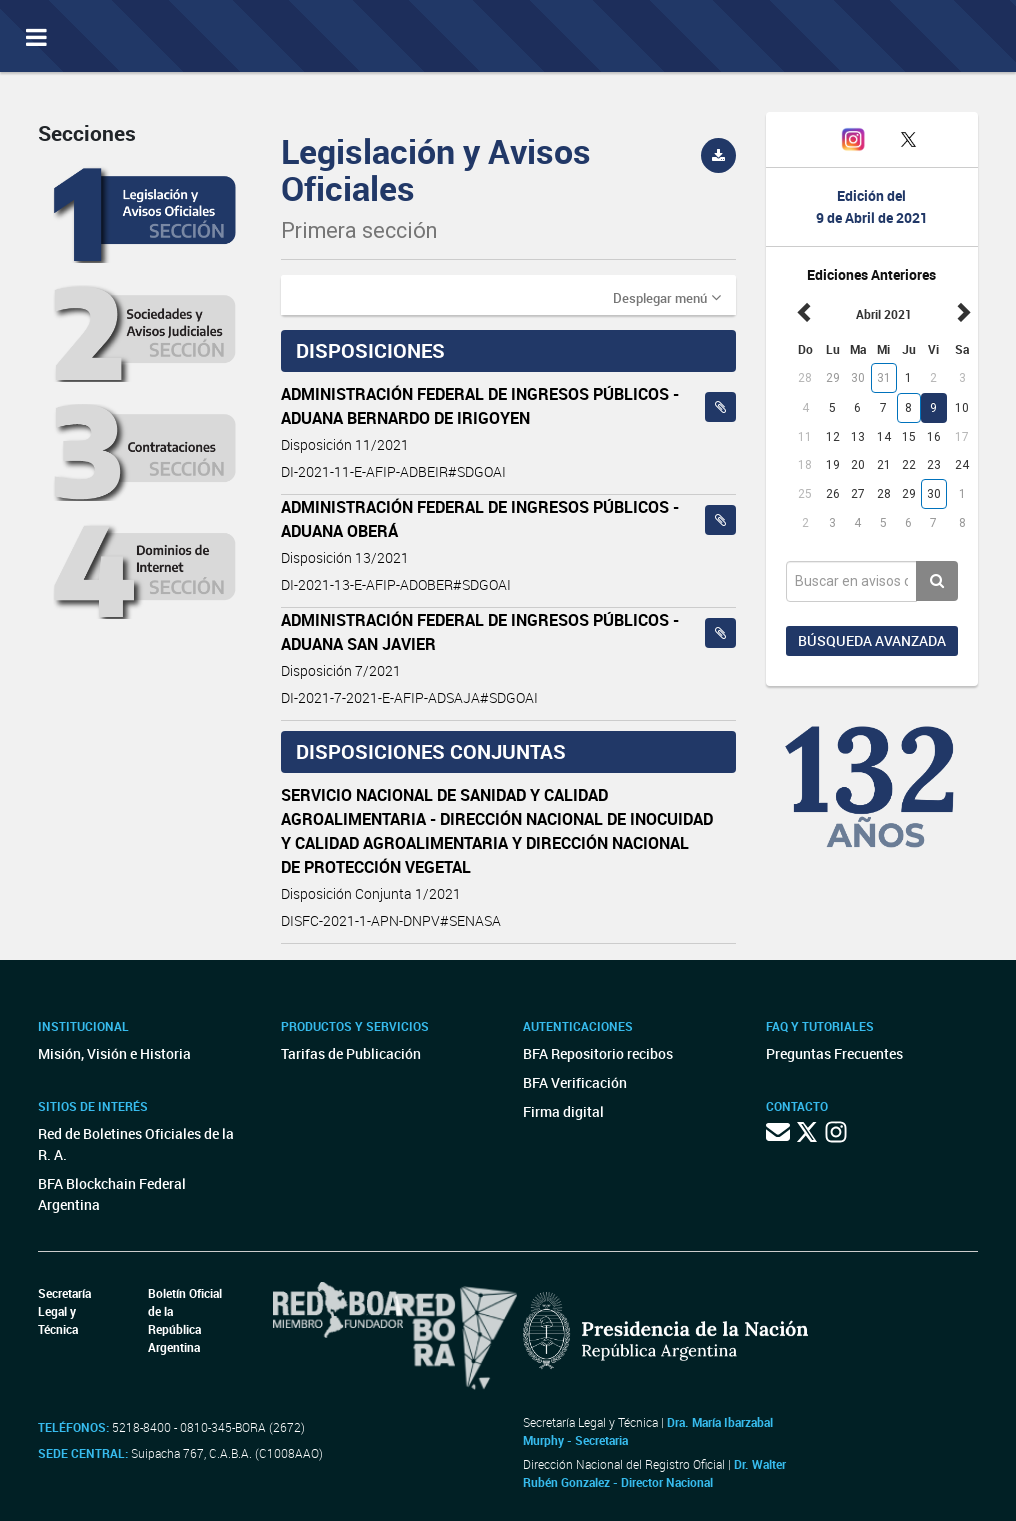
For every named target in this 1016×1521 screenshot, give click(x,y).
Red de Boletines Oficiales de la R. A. (136, 1144)
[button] (667, 297)
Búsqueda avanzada (872, 640)
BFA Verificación (575, 1082)
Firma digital (563, 1111)
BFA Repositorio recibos (598, 1053)
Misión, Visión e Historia (114, 1053)
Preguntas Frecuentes (834, 1053)
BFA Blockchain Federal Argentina (112, 1194)
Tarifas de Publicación (351, 1053)
